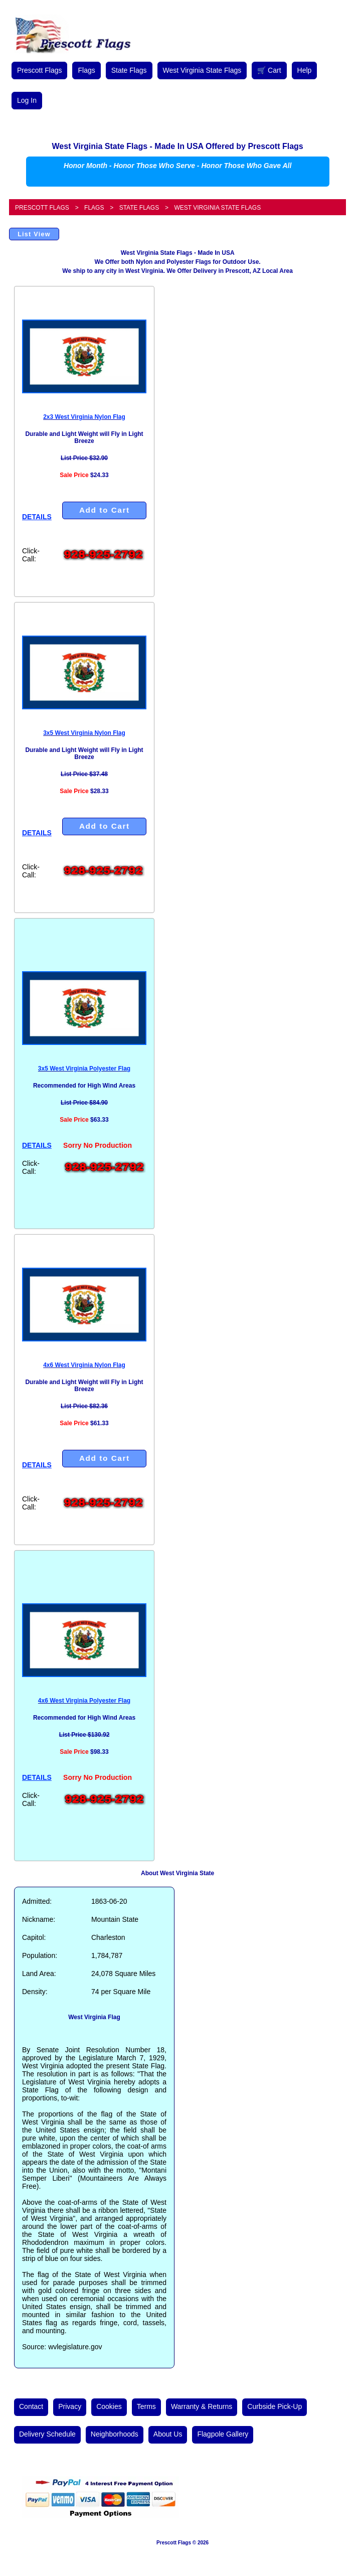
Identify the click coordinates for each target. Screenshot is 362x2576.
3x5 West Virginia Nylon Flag (84, 732)
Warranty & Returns (201, 2406)
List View (34, 234)
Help (304, 70)
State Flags (129, 70)
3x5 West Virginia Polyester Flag (84, 1068)
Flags (86, 70)
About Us (168, 2434)
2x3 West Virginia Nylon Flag (84, 416)
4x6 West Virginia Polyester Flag (84, 1700)
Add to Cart (104, 510)
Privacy (69, 2406)
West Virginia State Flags (202, 70)
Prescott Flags (39, 70)
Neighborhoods (114, 2434)
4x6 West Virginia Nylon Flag (84, 1365)
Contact (31, 2406)
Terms (146, 2406)
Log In (27, 100)
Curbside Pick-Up (274, 2406)
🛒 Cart (269, 70)
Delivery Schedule (47, 2434)
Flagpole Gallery (222, 2434)
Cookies (109, 2406)
